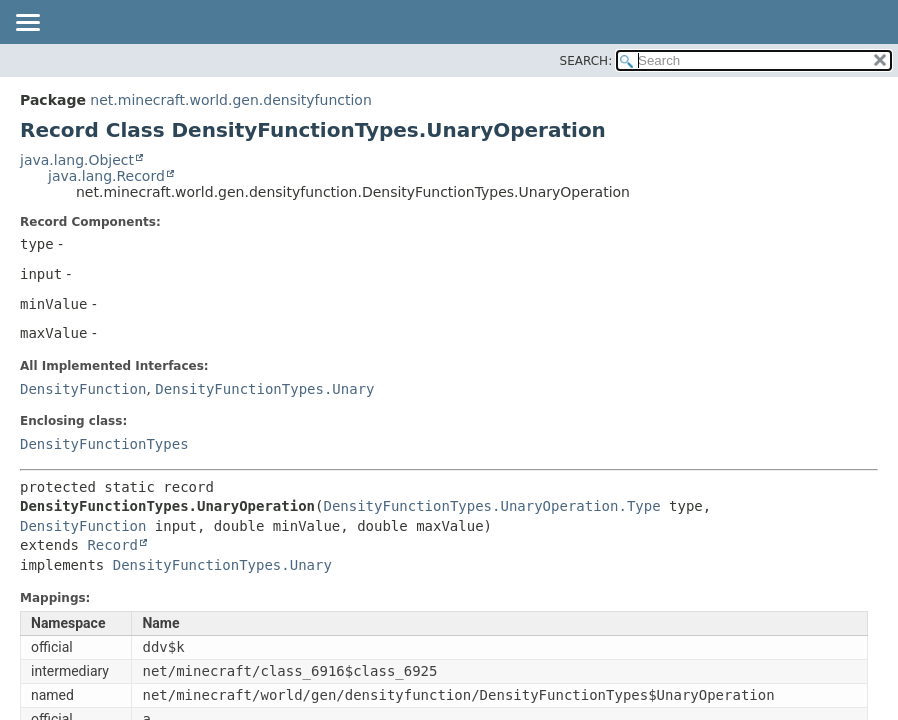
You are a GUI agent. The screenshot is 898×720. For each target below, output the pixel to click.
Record (112, 545)
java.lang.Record (106, 176)
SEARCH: (586, 61)
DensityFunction (83, 389)
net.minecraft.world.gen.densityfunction (230, 100)
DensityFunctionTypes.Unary (264, 389)
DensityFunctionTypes (104, 444)
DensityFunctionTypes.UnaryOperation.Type (491, 506)
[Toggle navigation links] (27, 24)
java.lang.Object (77, 160)
